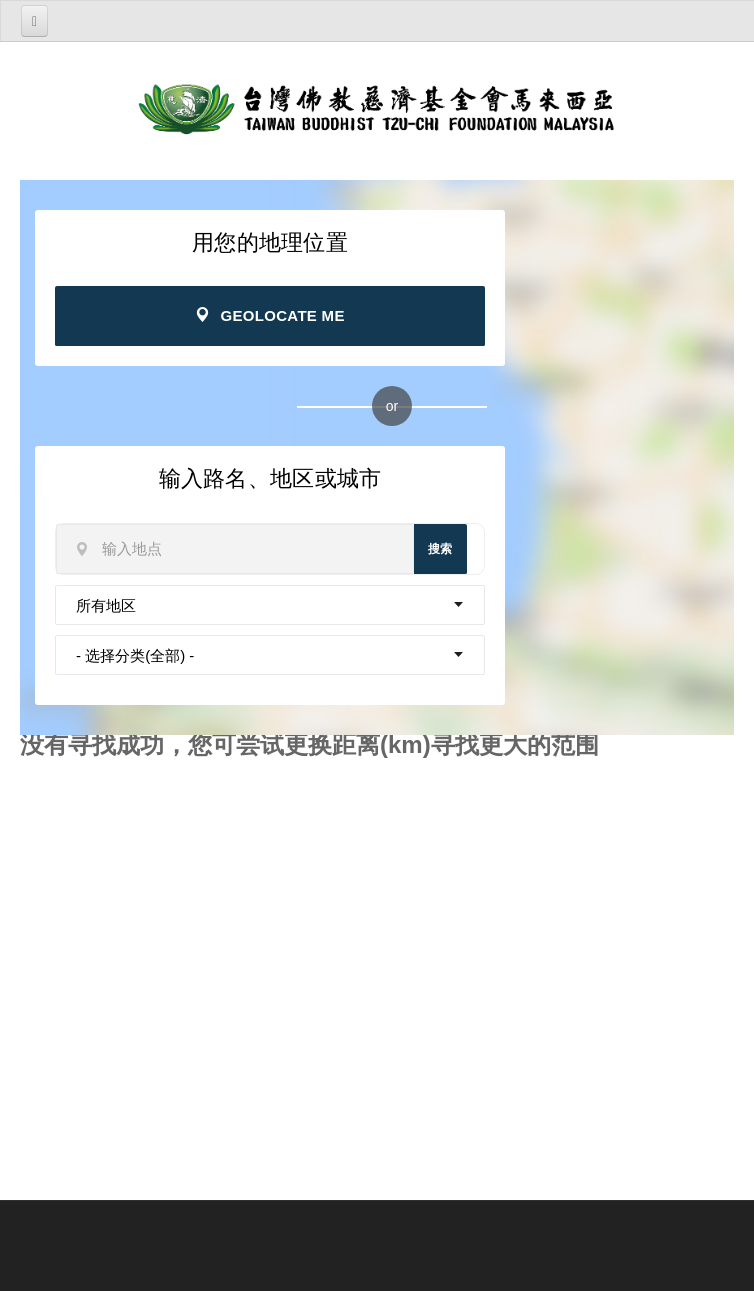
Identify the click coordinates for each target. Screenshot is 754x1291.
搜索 (440, 549)
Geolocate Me (269, 315)
